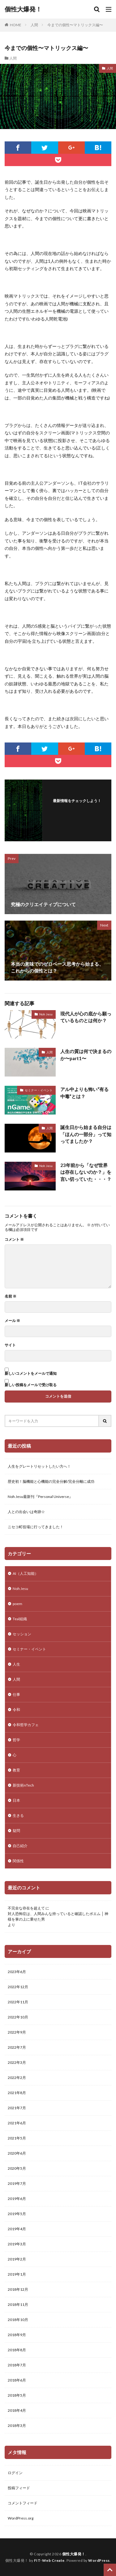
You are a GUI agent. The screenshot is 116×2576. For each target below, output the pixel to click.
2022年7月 (17, 2047)
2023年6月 (17, 1971)
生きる (18, 1815)
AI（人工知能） (25, 1573)
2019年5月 (17, 2213)
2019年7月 (17, 2183)
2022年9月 (17, 2032)
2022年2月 (17, 2077)
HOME (15, 25)
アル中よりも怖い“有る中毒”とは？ (84, 1092)
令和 (16, 1709)
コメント (14, 1239)
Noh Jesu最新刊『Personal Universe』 (40, 1496)
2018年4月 (17, 2410)
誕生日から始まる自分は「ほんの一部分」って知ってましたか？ (85, 1134)
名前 (10, 1296)
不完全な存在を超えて (26, 1908)
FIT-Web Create (49, 2560)
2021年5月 (17, 2138)
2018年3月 (17, 2425)
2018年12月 (18, 2289)
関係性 (18, 1861)
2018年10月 (18, 2319)
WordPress (99, 2560)
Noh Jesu (46, 1014)
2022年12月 (18, 1986)
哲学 (16, 1740)
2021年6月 (17, 2123)
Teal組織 (20, 1618)
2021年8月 (17, 2092)
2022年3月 (17, 2062)
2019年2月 (17, 2259)
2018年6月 (17, 2380)
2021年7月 (17, 2108)
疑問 (16, 1830)
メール (12, 1321)
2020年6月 (17, 2153)
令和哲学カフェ (26, 1724)
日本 (16, 1800)
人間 (34, 25)
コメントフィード (22, 2503)
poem (17, 1603)
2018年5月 (17, 2395)
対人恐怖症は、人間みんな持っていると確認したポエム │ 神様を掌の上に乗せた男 (58, 1916)
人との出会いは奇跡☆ (26, 1511)
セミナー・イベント (39, 1090)
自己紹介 (20, 1845)
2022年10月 (18, 2017)
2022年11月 (18, 2002)
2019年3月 (17, 2244)
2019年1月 (17, 2274)
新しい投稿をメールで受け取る (31, 1384)
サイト (10, 1345)
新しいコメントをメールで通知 (31, 1373)
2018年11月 (18, 2304)
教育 (16, 1770)
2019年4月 (17, 2229)
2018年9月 (17, 2334)
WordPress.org (20, 2518)
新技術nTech (23, 1785)
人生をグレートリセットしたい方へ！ (39, 1466)
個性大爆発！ (23, 9)
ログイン (15, 2472)
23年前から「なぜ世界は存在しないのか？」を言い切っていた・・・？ (85, 1172)
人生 (16, 1664)
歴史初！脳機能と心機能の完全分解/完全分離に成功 (51, 1481)
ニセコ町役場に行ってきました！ (35, 1526)
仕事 (16, 1694)
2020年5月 (17, 2168)
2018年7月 (17, 2365)
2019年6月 (17, 2198)
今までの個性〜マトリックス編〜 (75, 25)
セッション (22, 1634)
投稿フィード (19, 2488)
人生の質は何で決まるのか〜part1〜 (85, 1054)
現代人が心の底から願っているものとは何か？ (85, 1017)
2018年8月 (17, 2350)
